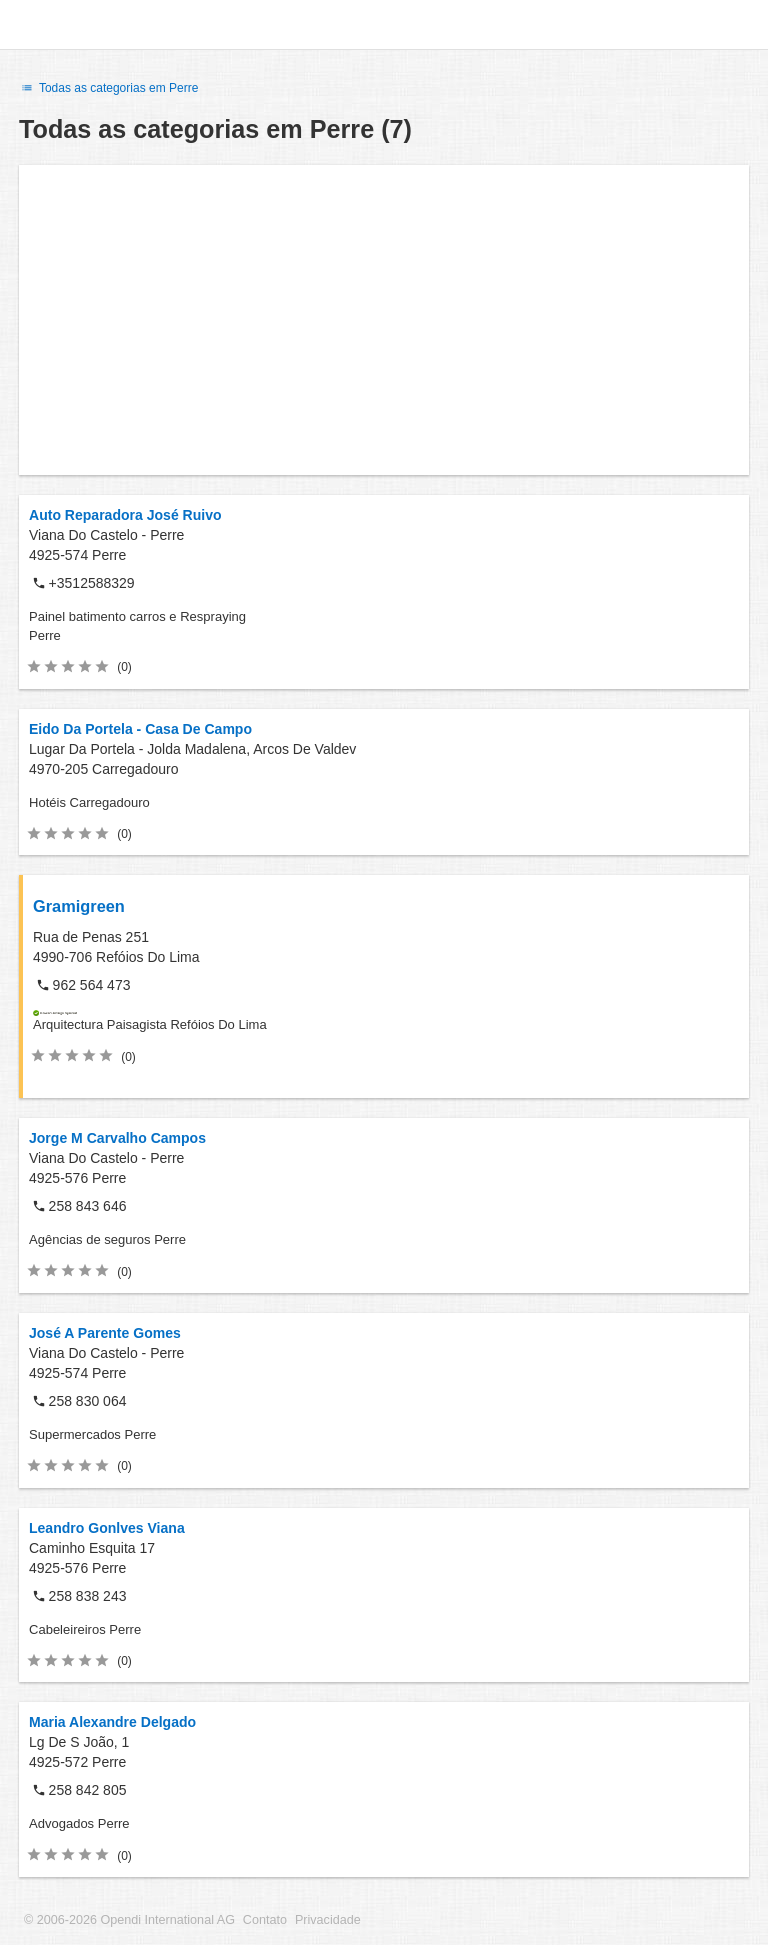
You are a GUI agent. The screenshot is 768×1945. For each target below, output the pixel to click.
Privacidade (328, 1920)
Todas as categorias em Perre (108, 88)
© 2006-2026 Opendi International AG (129, 1920)
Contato (265, 1920)
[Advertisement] (384, 320)
